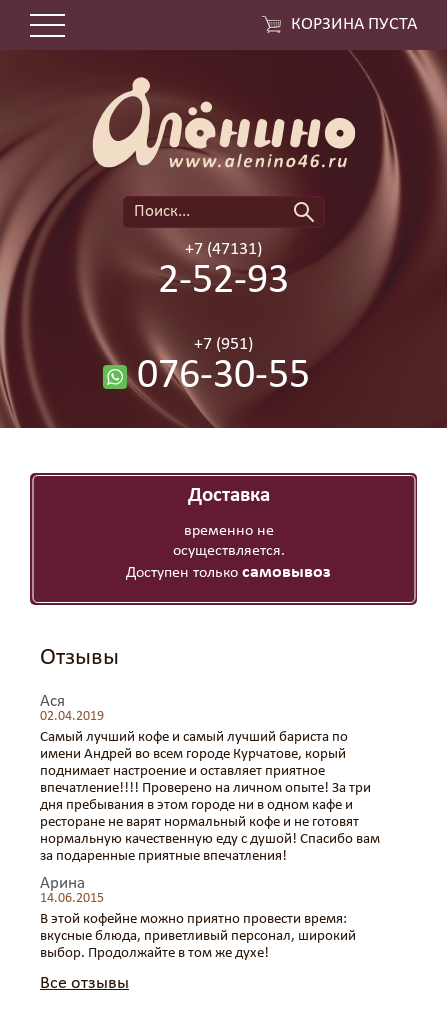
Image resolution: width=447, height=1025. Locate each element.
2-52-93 (223, 282)
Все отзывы (84, 983)
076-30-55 (223, 377)
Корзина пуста (354, 25)
